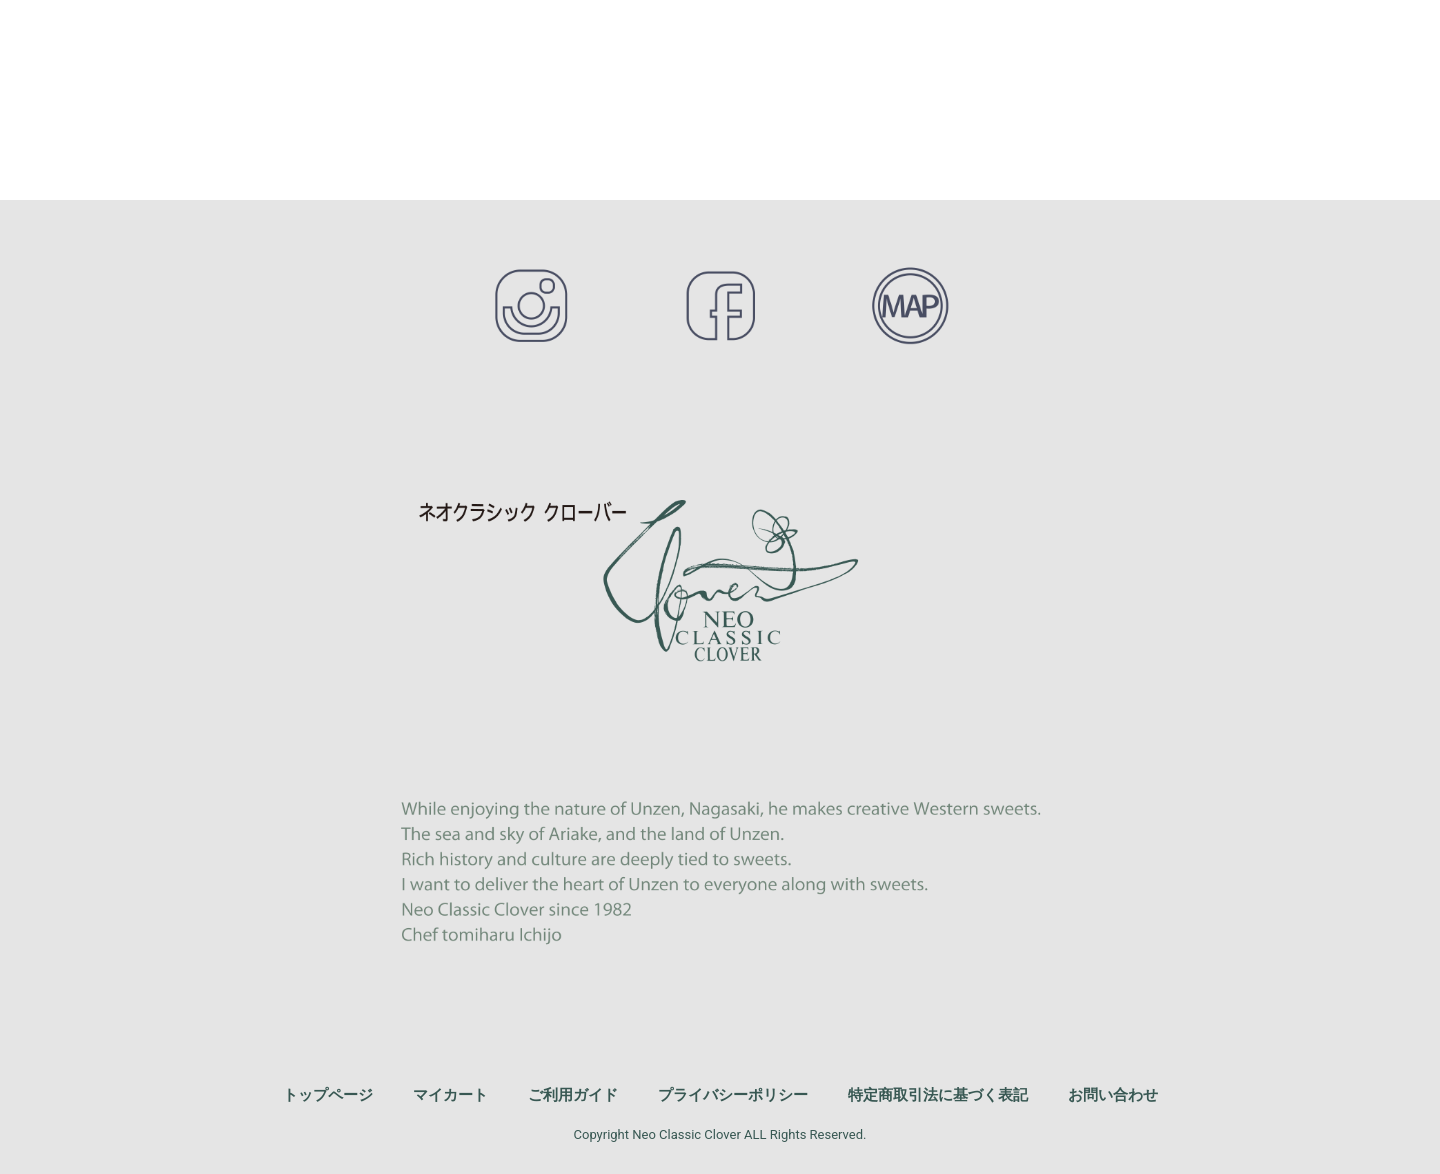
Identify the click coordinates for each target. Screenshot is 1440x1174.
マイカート (450, 1094)
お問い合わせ (1113, 1094)
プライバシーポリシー (733, 1094)
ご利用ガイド (573, 1094)
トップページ (328, 1094)
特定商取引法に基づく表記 (938, 1094)
